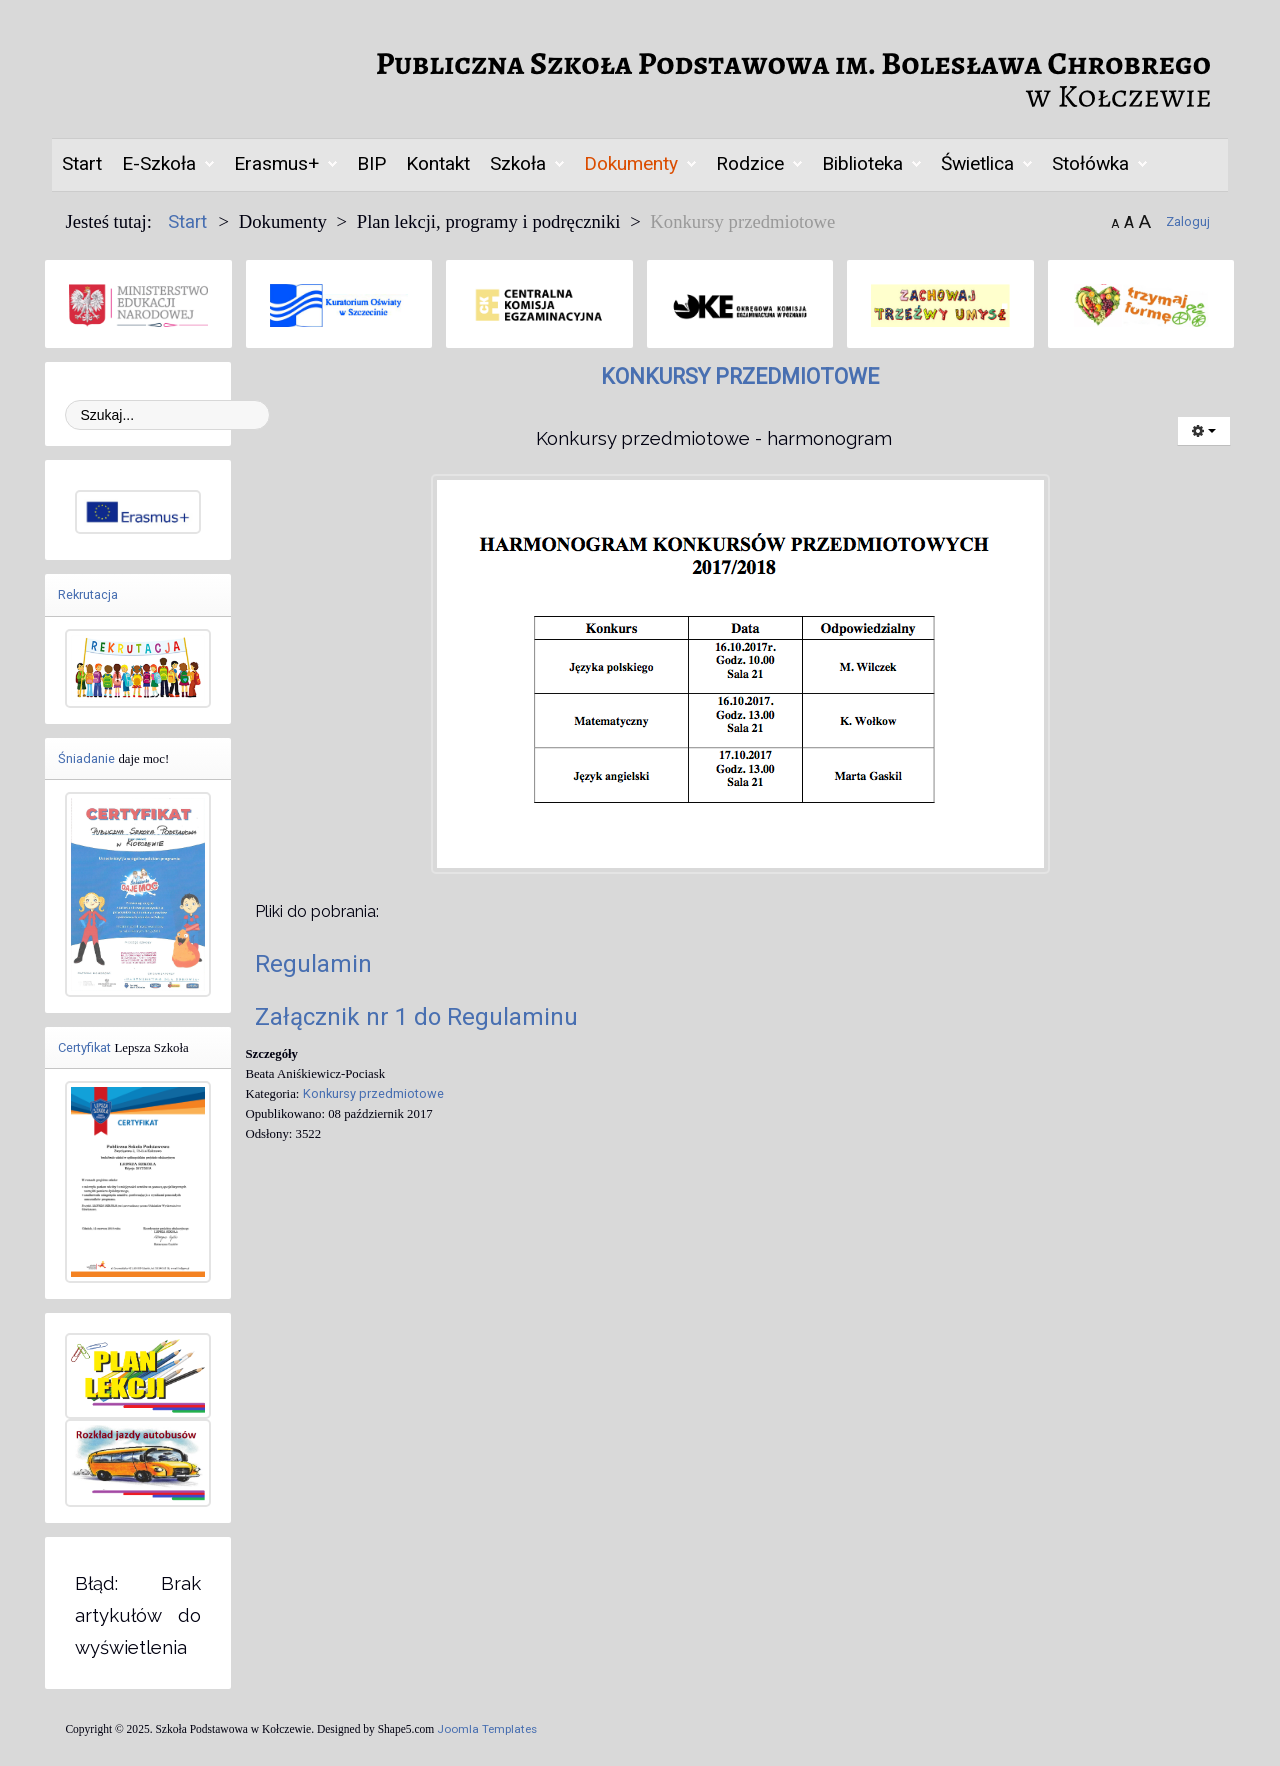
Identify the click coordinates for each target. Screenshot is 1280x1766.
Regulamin (313, 964)
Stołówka (1090, 163)
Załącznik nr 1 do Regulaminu (416, 1017)
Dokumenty (631, 163)
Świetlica (977, 163)
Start (82, 163)
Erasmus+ (276, 163)
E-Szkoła (159, 163)
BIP (371, 163)
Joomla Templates (487, 1729)
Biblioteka (862, 163)
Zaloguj (1188, 221)
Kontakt (438, 163)
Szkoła (518, 163)
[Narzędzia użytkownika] (1204, 431)
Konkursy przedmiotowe (373, 1093)
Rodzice (750, 163)
